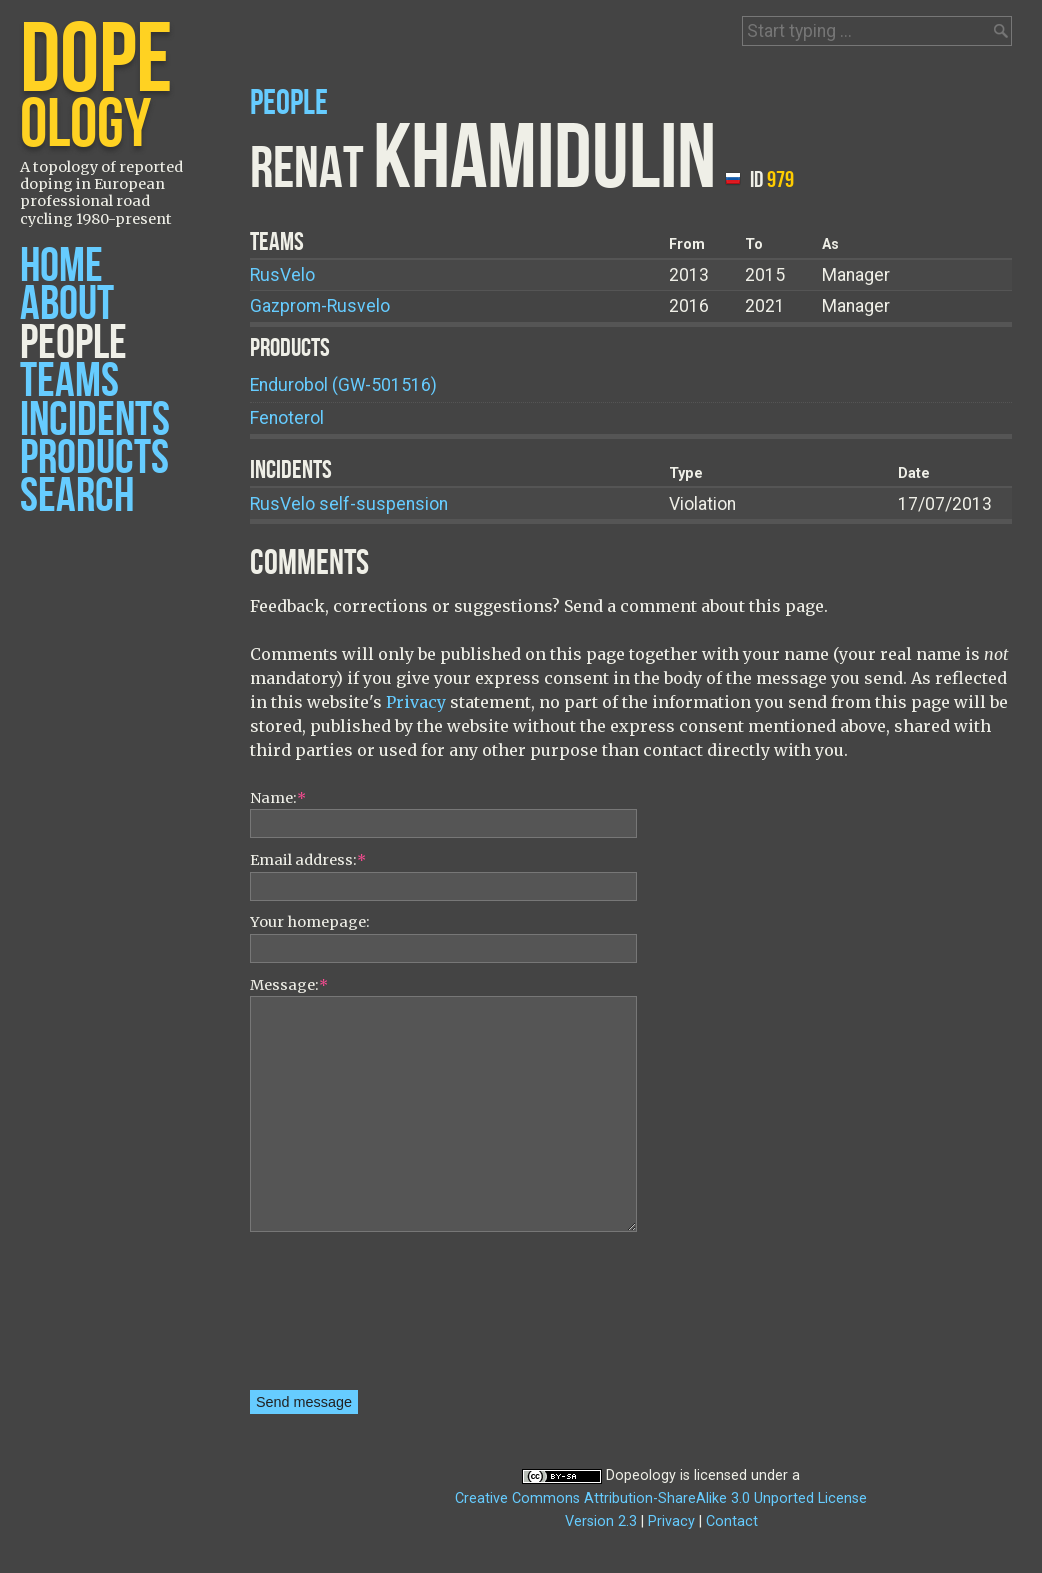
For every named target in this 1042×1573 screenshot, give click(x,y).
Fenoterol (287, 418)
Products (94, 458)
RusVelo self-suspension (349, 504)
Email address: (308, 860)
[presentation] (332, 1318)
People (73, 343)
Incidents (95, 420)
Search (77, 496)
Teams (69, 381)
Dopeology (641, 1475)
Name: (278, 798)
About (67, 304)
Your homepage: (310, 922)
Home (61, 266)
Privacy (416, 702)
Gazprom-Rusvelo (320, 306)
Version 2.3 (601, 1521)
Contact (732, 1521)
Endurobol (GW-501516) (343, 385)
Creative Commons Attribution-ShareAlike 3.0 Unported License (661, 1498)
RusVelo (282, 275)
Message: (289, 985)
